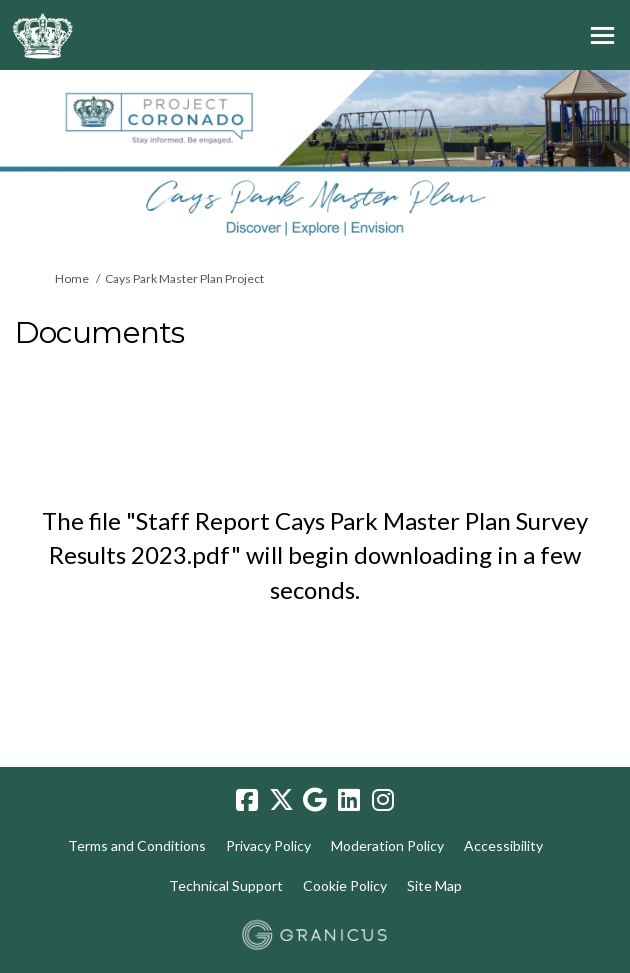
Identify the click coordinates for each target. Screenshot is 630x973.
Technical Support (226, 885)
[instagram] (383, 801)
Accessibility (503, 845)
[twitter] (281, 801)
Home (72, 278)
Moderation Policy (387, 845)
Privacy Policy (268, 845)
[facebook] (247, 801)
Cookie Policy (345, 885)
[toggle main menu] (602, 35)
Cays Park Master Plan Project (184, 278)
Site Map (434, 885)
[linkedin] (349, 801)
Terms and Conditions (137, 845)
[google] (315, 801)
